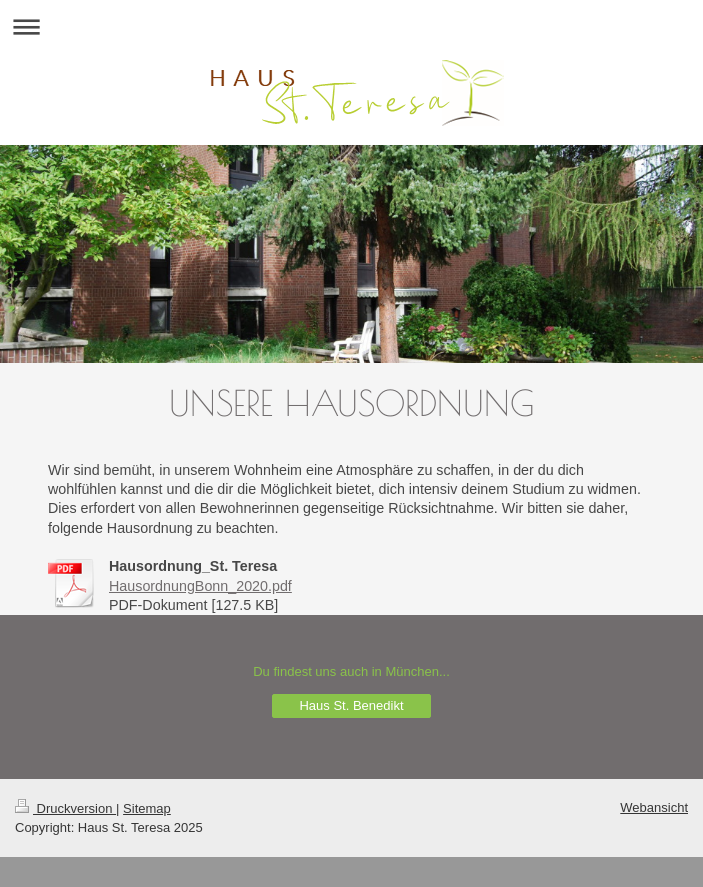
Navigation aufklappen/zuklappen (351, 26)
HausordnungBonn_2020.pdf (200, 586)
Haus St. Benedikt (351, 705)
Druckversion (65, 808)
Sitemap (147, 808)
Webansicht (654, 807)
